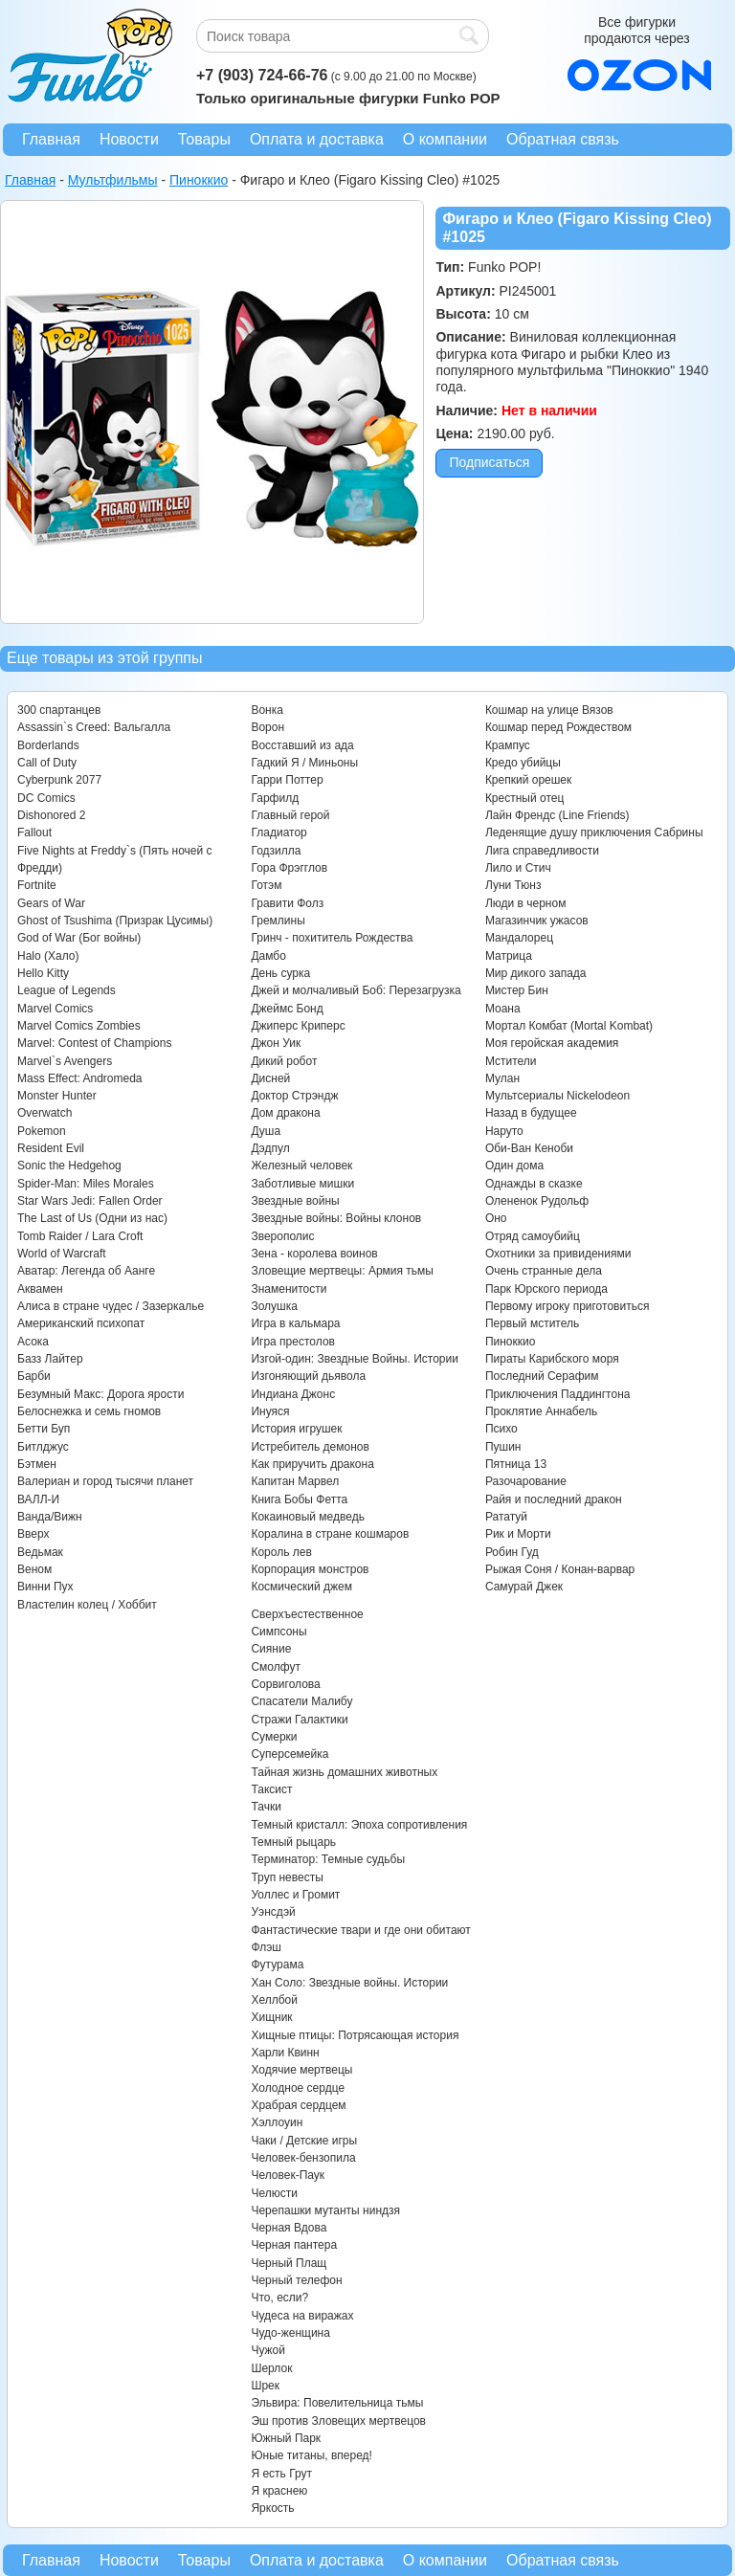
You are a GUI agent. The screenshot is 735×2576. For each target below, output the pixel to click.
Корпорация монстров (309, 1569)
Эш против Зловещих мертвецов (338, 2421)
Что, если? (279, 2297)
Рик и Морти (518, 1534)
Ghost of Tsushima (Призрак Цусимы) (114, 920)
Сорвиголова (285, 1684)
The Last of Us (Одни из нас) (92, 1218)
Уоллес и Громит (295, 1894)
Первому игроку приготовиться (567, 1306)
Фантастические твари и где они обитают (360, 1930)
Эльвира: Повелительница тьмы (337, 2402)
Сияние (271, 1648)
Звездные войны (295, 1201)
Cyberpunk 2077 (59, 780)
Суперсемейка (289, 1754)
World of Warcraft (61, 1253)
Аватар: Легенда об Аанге (86, 1270)
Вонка (267, 710)
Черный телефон (296, 2280)
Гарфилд (275, 798)
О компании (445, 139)
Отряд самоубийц (532, 1236)
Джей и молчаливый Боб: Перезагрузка (355, 990)
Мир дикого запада (536, 973)
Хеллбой (274, 2000)
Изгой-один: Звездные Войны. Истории (354, 1359)
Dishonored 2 (51, 815)
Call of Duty (47, 762)
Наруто (504, 1131)
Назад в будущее (531, 1113)
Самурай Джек (524, 1586)
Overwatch (44, 1113)
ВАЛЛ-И (38, 1499)
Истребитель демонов (309, 1447)
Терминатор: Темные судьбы (328, 1859)
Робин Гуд (512, 1552)
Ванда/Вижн (49, 1516)
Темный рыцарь (293, 1842)
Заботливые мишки (302, 1183)
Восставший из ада (302, 745)
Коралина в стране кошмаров (330, 1534)
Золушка (274, 1306)
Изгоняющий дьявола (308, 1376)
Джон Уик (276, 1043)
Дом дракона (285, 1113)
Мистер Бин (516, 990)
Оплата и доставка (317, 139)
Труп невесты (287, 1877)
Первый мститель (532, 1323)
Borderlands (48, 745)
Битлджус (43, 1447)
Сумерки (274, 1736)
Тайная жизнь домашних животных (344, 1772)
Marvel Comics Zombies (79, 1026)
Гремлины (277, 920)
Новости (129, 139)
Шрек (265, 2385)
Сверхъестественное (307, 1614)
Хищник (271, 2017)
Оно (496, 1218)
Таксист (271, 1789)
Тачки (265, 1806)
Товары (204, 139)
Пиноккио (510, 1341)
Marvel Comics (55, 1008)
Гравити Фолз (287, 903)
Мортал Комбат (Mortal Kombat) (569, 1026)
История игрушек (296, 1428)
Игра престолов (293, 1341)
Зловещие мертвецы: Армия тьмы (342, 1270)
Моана (503, 1008)
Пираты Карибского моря (552, 1359)
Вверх (33, 1534)
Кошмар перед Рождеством (558, 727)
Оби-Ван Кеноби (529, 1148)
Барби (34, 1376)
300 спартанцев (58, 710)
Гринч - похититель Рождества (331, 937)
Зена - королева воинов (314, 1253)
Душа (265, 1131)
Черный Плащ (288, 2263)
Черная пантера (294, 2245)
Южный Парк (286, 2438)
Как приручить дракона (312, 1464)
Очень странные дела (543, 1270)
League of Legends (66, 990)
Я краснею (279, 2491)
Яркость (272, 2508)
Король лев (281, 1552)
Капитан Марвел (295, 1481)
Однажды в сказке (534, 1183)
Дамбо (268, 956)
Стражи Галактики (299, 1719)
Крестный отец (524, 798)
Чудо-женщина (290, 2333)
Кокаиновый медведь (307, 1516)
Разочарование (526, 1481)
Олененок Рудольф (537, 1201)
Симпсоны (278, 1631)
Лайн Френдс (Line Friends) (557, 815)
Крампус (507, 745)
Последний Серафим (542, 1376)
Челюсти (274, 2193)
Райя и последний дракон (553, 1499)
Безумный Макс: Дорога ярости (100, 1394)
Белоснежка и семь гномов (89, 1411)
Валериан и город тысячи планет (105, 1481)
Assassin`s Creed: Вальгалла (93, 727)
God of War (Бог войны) (79, 937)
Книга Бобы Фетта (299, 1499)
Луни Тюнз (513, 885)
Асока (33, 1341)
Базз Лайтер (50, 1359)
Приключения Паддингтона (558, 1394)
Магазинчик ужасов (537, 920)
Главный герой (290, 815)
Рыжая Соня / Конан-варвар (560, 1569)
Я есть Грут (281, 2473)
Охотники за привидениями (558, 1253)
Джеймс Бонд (287, 1008)
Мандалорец (519, 937)
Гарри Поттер (287, 780)
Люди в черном (526, 903)
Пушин (503, 1447)
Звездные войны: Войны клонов (336, 1218)
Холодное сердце (298, 2088)
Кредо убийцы (523, 762)
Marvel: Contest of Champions (94, 1043)
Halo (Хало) (48, 956)
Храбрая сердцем (298, 2105)
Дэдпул (270, 1148)
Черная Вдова (288, 2227)
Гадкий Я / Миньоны (304, 762)
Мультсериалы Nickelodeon (557, 1095)
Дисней (270, 1078)
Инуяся (270, 1411)
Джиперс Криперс (298, 1026)
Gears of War (51, 903)
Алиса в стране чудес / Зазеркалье (110, 1306)
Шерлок (271, 2368)
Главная (51, 139)
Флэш (265, 1947)
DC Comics (46, 798)
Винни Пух (45, 1586)
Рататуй (506, 1516)
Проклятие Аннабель (541, 1411)
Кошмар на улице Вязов (549, 710)
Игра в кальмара (295, 1323)
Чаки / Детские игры (304, 2140)
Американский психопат (81, 1323)
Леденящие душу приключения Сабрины (594, 832)
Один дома (514, 1165)
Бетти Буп (43, 1428)
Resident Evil (50, 1148)
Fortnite (36, 885)
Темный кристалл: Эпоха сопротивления (359, 1825)
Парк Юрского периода (546, 1289)
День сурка (280, 973)
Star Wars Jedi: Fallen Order (90, 1201)
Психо (501, 1428)
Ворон (267, 727)
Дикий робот (284, 1061)
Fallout (34, 832)
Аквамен (40, 1289)
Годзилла (276, 850)
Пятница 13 (515, 1464)
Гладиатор (278, 832)
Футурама (277, 1964)
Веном (34, 1569)
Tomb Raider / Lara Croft (80, 1236)
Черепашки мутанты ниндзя (325, 2210)
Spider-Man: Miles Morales (85, 1183)
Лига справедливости (542, 850)
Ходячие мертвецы (301, 2069)
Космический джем (301, 1586)
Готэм (266, 885)
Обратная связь (562, 139)
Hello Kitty (43, 973)
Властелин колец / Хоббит (87, 1604)
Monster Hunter (57, 1095)
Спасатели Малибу (301, 1701)
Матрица (508, 956)
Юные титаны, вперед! (311, 2455)
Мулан (502, 1078)
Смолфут (276, 1667)
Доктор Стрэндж (294, 1095)
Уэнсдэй (273, 1912)
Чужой (268, 2350)
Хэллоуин (276, 2122)
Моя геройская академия (551, 1043)
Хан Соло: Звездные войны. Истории (349, 1982)
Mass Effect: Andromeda (80, 1078)
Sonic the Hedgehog (69, 1165)
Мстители (511, 1061)
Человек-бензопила (303, 2158)
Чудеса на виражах (302, 2315)
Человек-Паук (287, 2175)
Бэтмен (36, 1464)
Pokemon (41, 1131)
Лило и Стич (518, 868)
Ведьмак (40, 1552)
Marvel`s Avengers (64, 1061)
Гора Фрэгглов (289, 868)
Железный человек (301, 1165)
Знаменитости (288, 1289)
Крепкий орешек (528, 780)
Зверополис (282, 1236)
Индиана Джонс (293, 1394)
